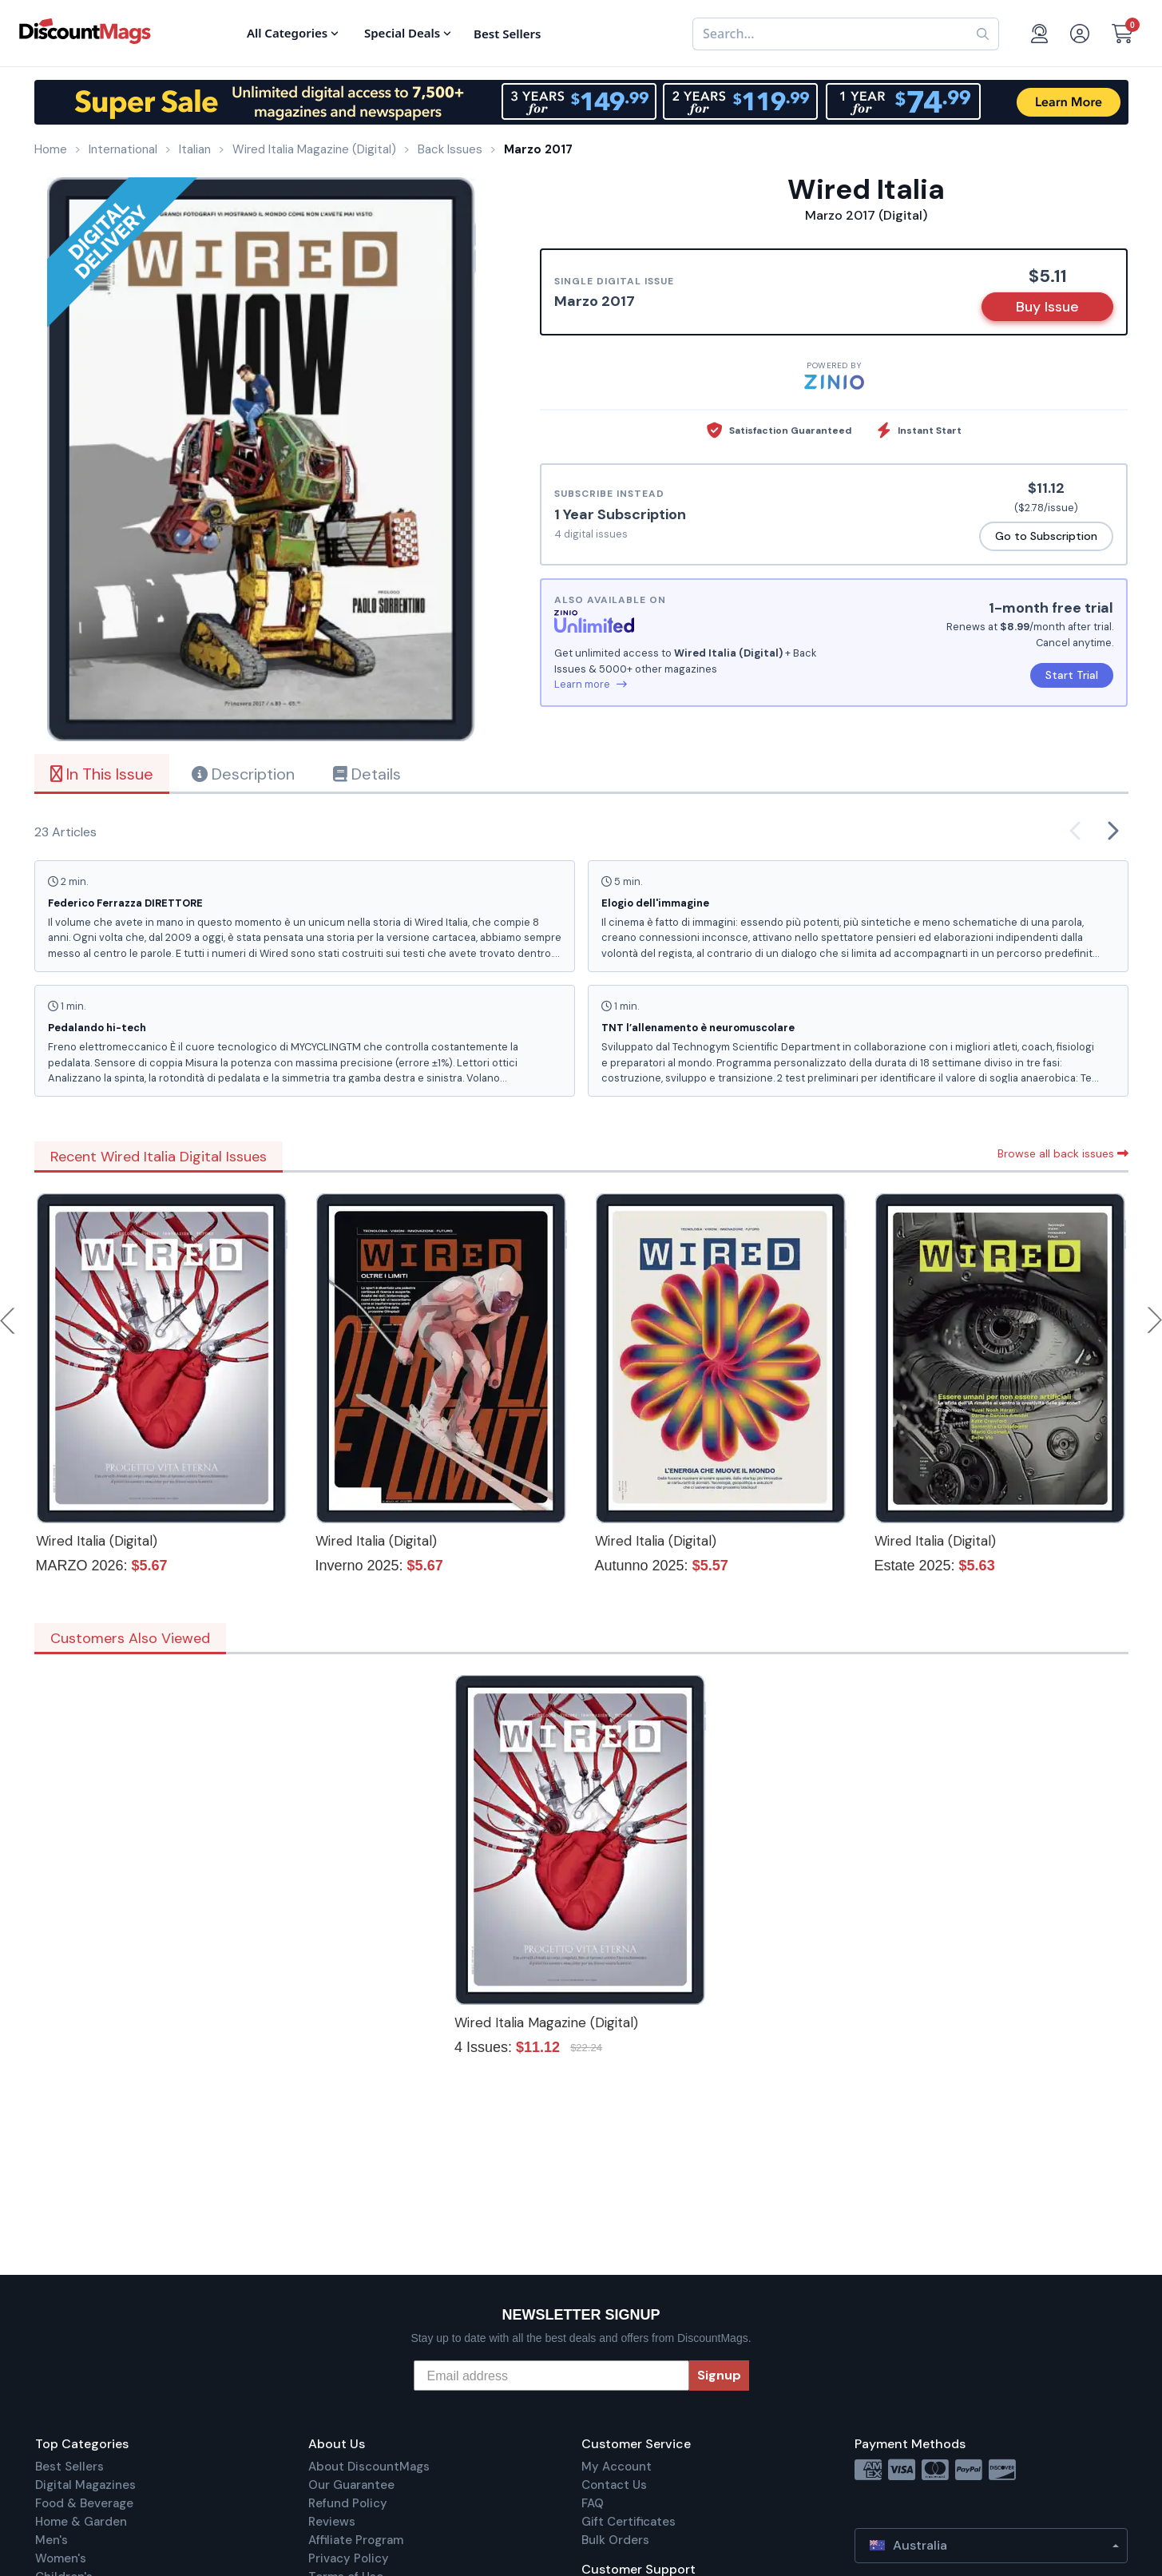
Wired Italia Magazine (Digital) (546, 2022)
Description (243, 774)
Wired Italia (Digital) (96, 1541)
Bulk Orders (615, 2540)
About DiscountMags (369, 2467)
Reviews (331, 2522)
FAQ (592, 2503)
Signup (719, 2375)
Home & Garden (81, 2522)
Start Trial (1071, 675)
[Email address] (551, 2375)
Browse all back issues (1062, 1153)
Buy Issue (1047, 306)
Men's (51, 2540)
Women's (60, 2558)
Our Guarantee (351, 2485)
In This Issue (101, 774)
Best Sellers (69, 2467)
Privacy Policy (348, 2558)
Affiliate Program (355, 2540)
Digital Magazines (85, 2485)
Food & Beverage (84, 2503)
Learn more (590, 684)
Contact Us (614, 2485)
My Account (616, 2467)
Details (367, 774)
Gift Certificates (628, 2522)
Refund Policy (347, 2503)
